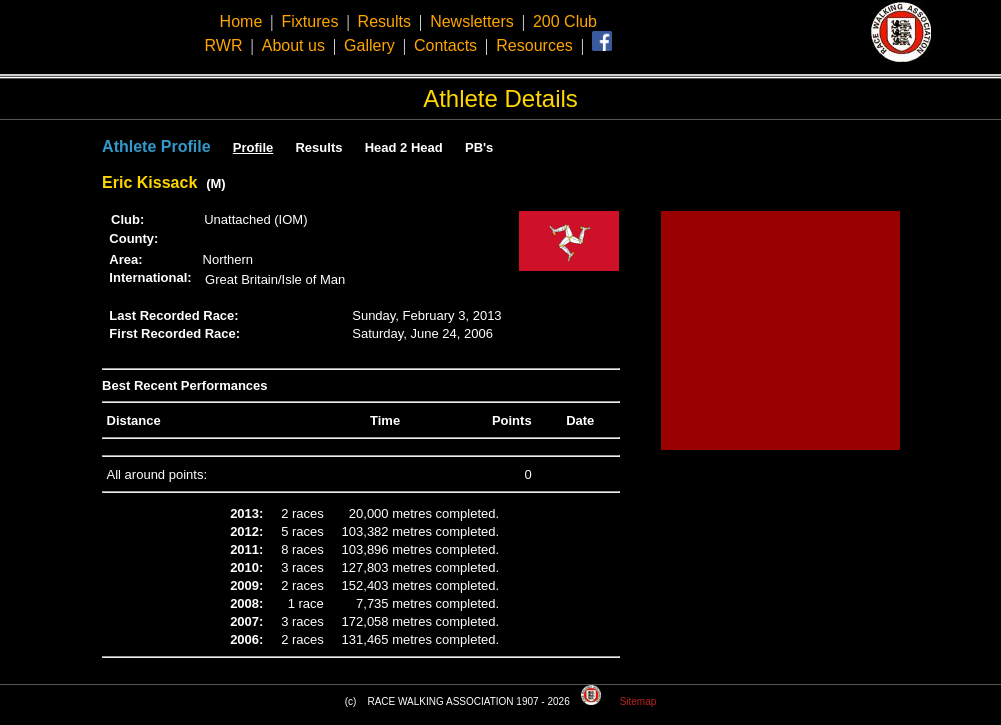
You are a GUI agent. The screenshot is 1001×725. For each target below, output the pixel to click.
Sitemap (638, 701)
